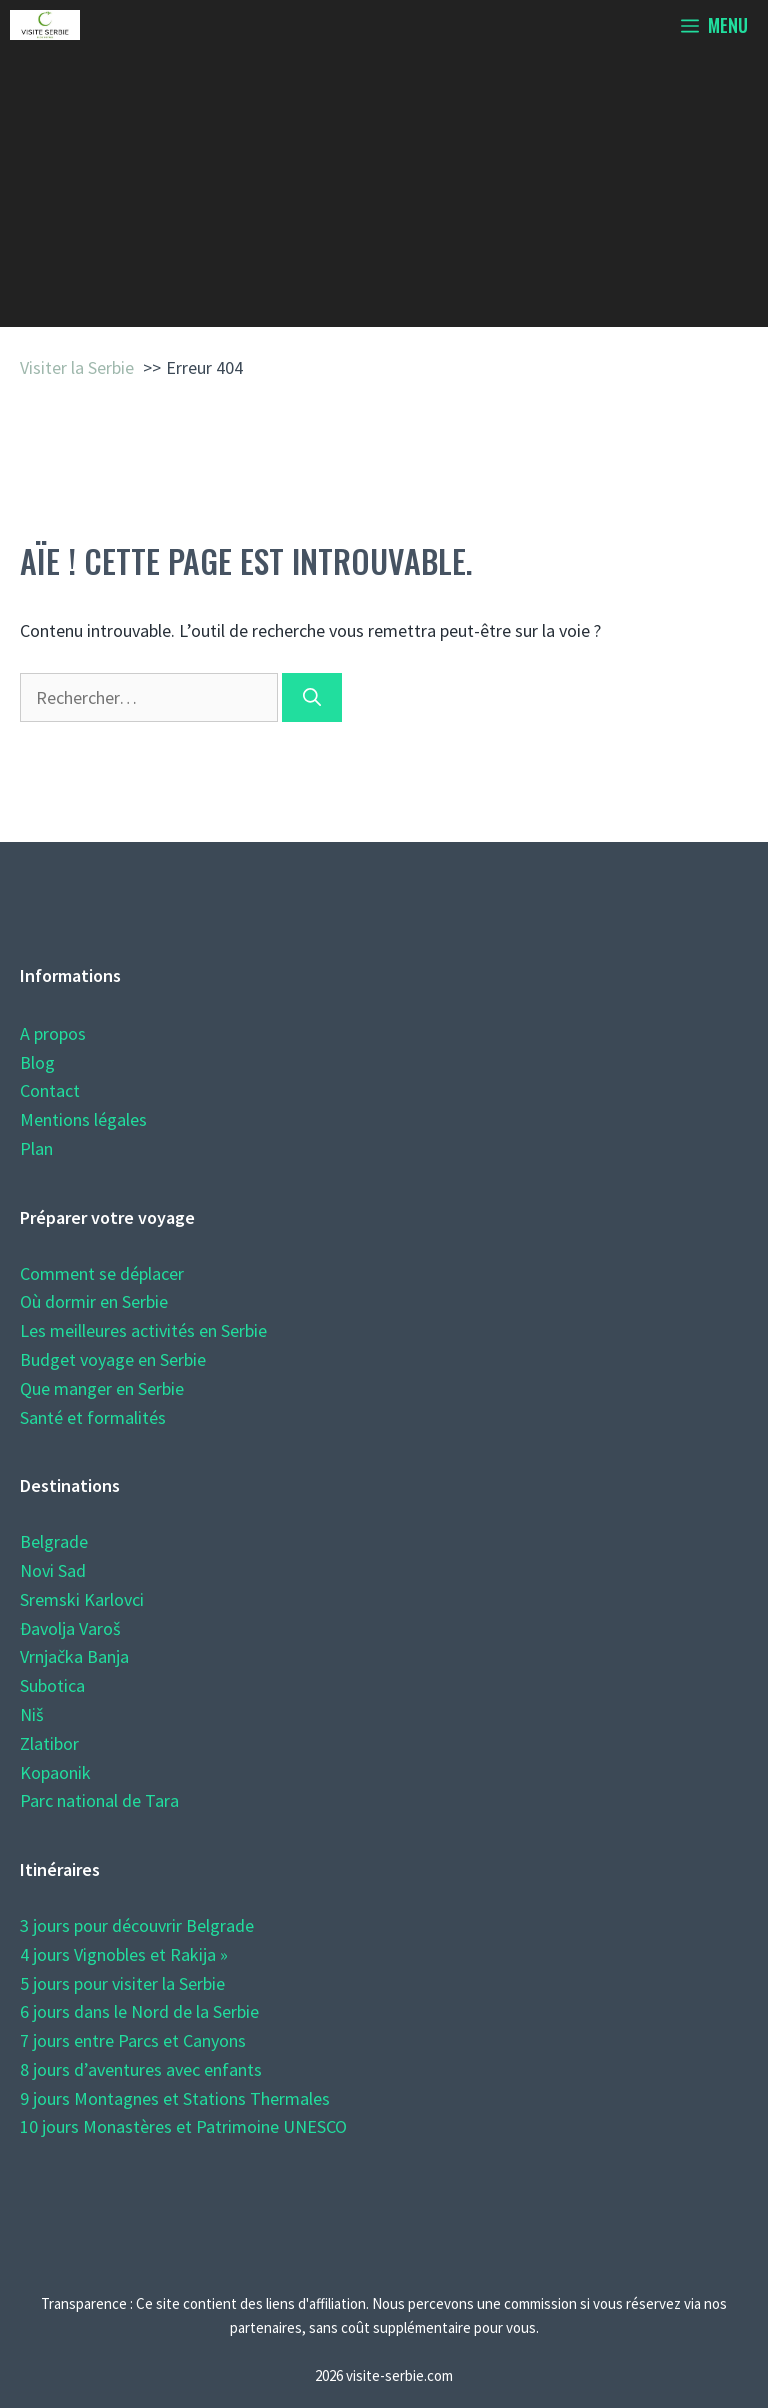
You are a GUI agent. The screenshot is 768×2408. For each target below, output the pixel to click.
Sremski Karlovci (82, 1599)
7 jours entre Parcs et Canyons (133, 2040)
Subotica (52, 1685)
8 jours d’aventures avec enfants (141, 2069)
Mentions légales (83, 1119)
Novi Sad (53, 1570)
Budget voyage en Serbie (113, 1359)
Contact (50, 1090)
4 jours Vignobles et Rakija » (124, 1954)
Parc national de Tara (99, 1800)
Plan (36, 1148)
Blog (37, 1062)
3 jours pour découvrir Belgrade (137, 1925)
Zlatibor (49, 1743)
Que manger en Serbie (102, 1388)
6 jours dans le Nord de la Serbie (139, 2011)
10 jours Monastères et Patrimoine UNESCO (183, 2126)
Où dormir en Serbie (94, 1301)
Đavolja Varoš (70, 1628)
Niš (32, 1714)
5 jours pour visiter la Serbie (122, 1983)
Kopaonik (55, 1772)
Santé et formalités (93, 1417)
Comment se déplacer (102, 1273)
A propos (53, 1033)
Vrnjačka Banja (74, 1656)
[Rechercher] (312, 697)
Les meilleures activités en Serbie (143, 1330)
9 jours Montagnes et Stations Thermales (175, 2098)
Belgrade (54, 1541)
